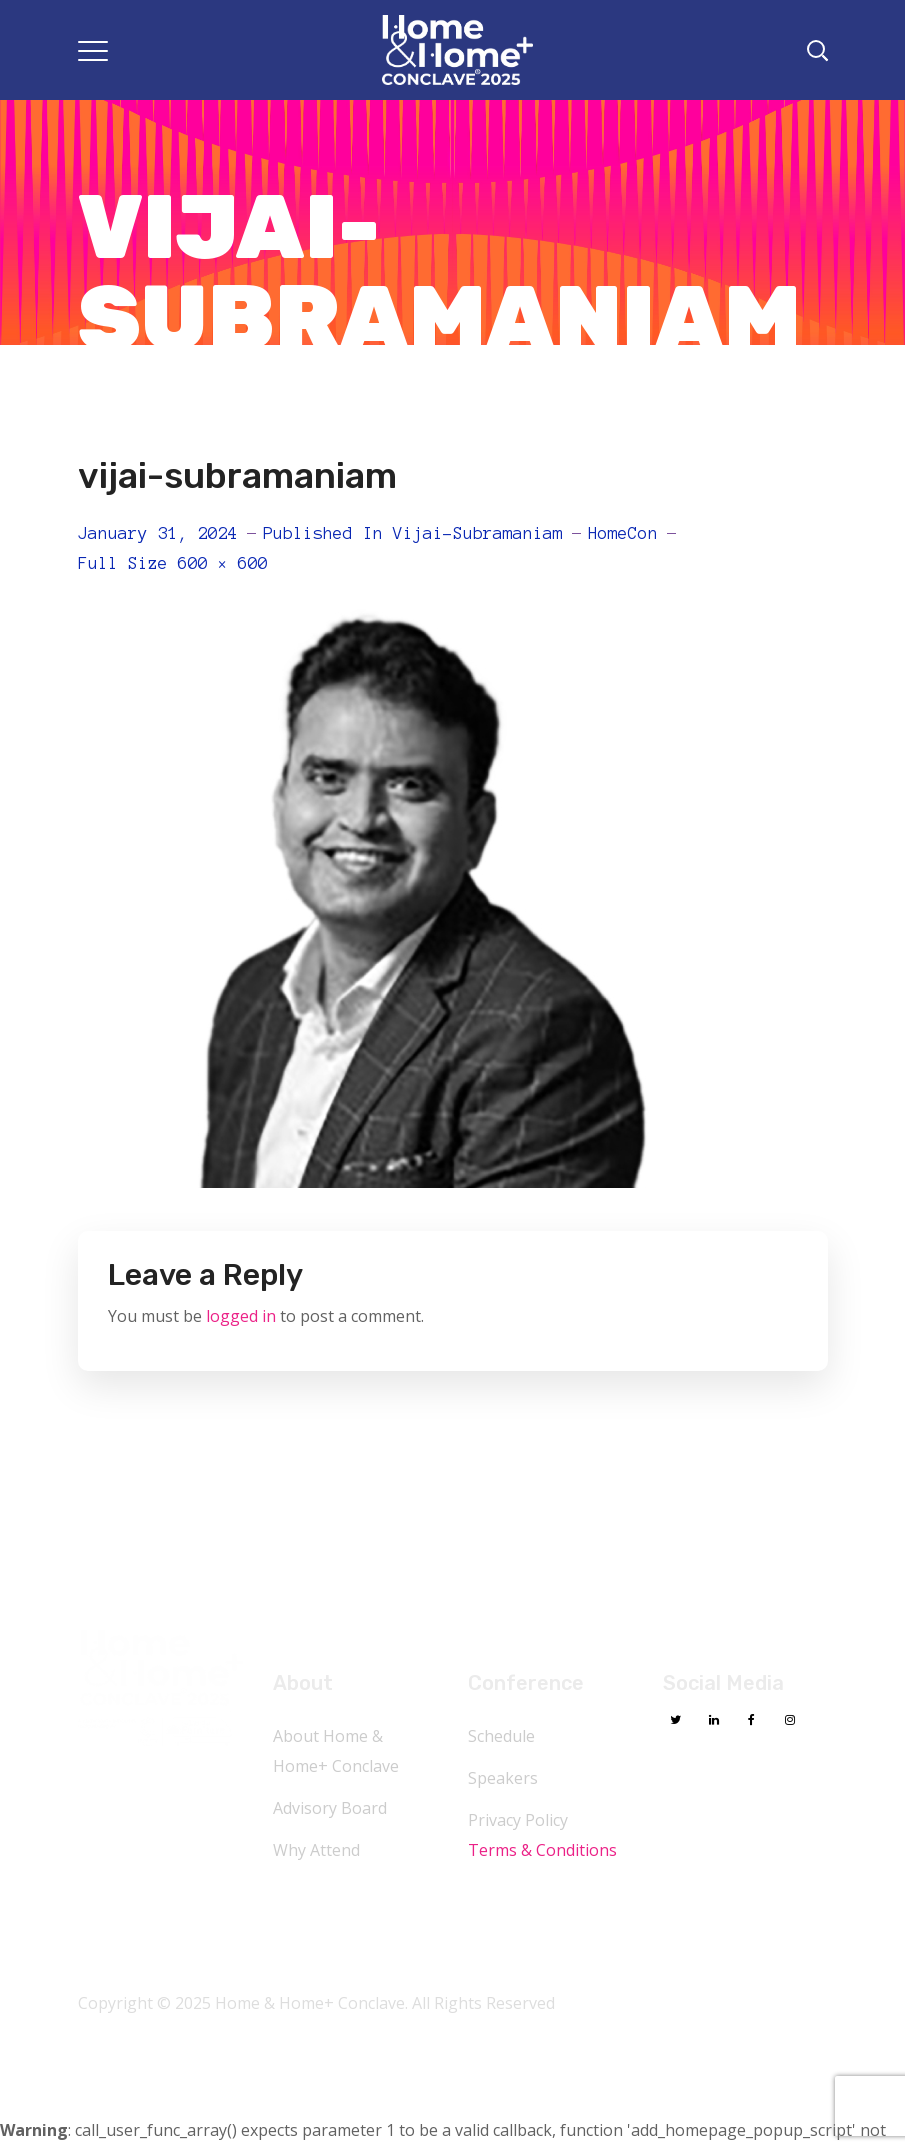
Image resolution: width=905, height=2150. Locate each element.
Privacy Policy (518, 1820)
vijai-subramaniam (478, 533)
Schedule (501, 1736)
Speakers (503, 1778)
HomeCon (623, 533)
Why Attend (316, 1850)
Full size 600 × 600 (173, 563)
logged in (241, 1316)
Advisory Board (330, 1808)
